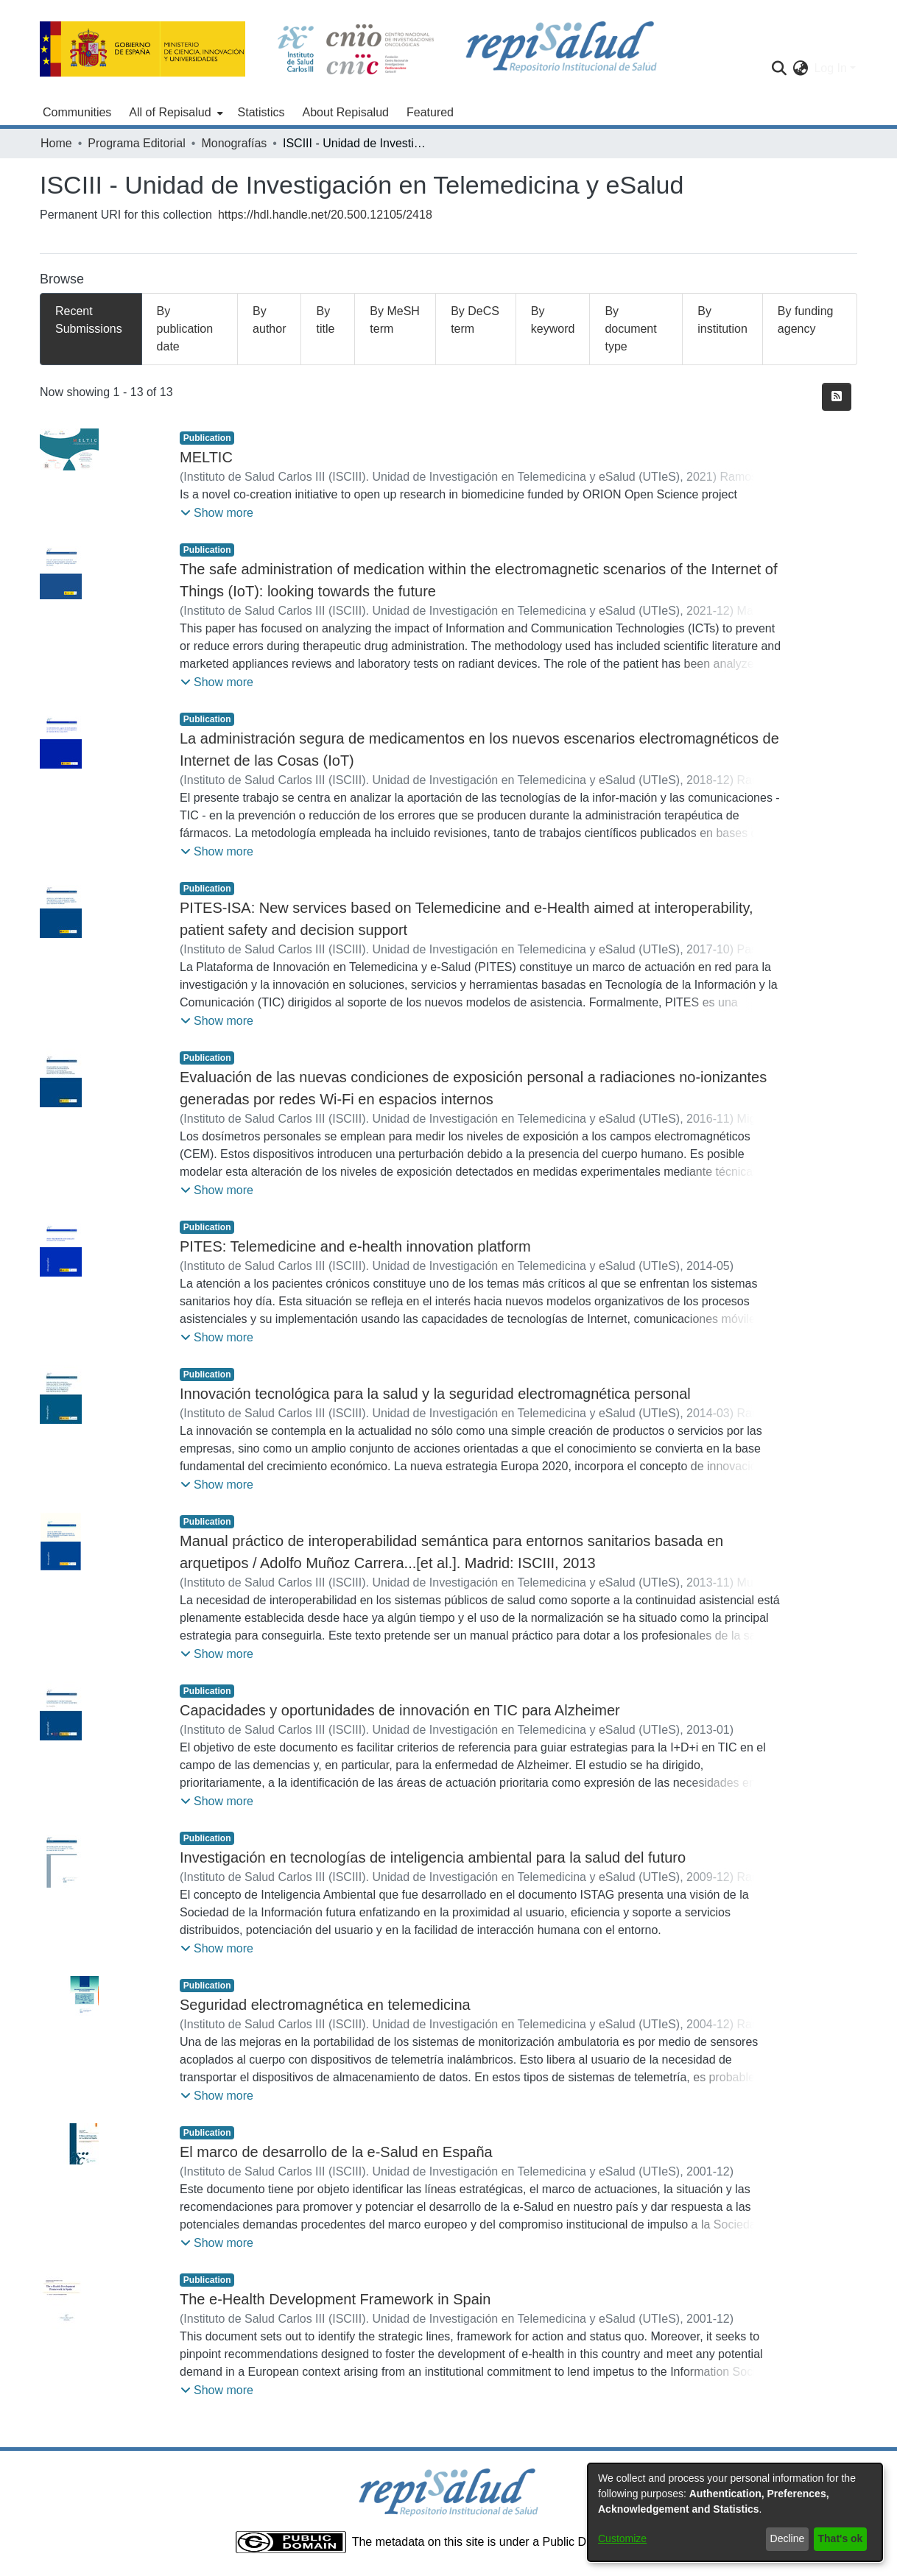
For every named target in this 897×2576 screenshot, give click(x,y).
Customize (622, 2538)
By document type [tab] (630, 329)
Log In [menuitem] (830, 68)
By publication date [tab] (185, 329)
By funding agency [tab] (806, 320)
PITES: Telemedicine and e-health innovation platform (355, 1246)
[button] (217, 513)
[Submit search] (779, 68)
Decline (787, 2538)
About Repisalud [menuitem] (346, 112)
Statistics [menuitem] (261, 112)
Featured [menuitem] (430, 112)
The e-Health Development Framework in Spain (335, 2299)
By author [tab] (269, 320)
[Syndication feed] (836, 397)
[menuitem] (174, 112)
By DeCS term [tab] (475, 320)
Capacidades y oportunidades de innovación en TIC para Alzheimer (400, 1710)
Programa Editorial (137, 143)
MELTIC (206, 457)
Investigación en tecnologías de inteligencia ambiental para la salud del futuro (433, 1857)
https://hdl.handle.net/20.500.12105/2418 (325, 214)
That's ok (840, 2538)
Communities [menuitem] (77, 112)
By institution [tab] (722, 320)
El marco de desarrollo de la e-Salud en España (336, 2152)
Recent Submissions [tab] (88, 320)
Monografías (234, 143)
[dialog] (735, 2512)
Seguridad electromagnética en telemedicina (325, 2005)
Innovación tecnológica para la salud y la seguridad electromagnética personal (435, 1394)
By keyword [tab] (553, 320)
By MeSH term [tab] (395, 320)
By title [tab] (325, 320)
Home (56, 143)
